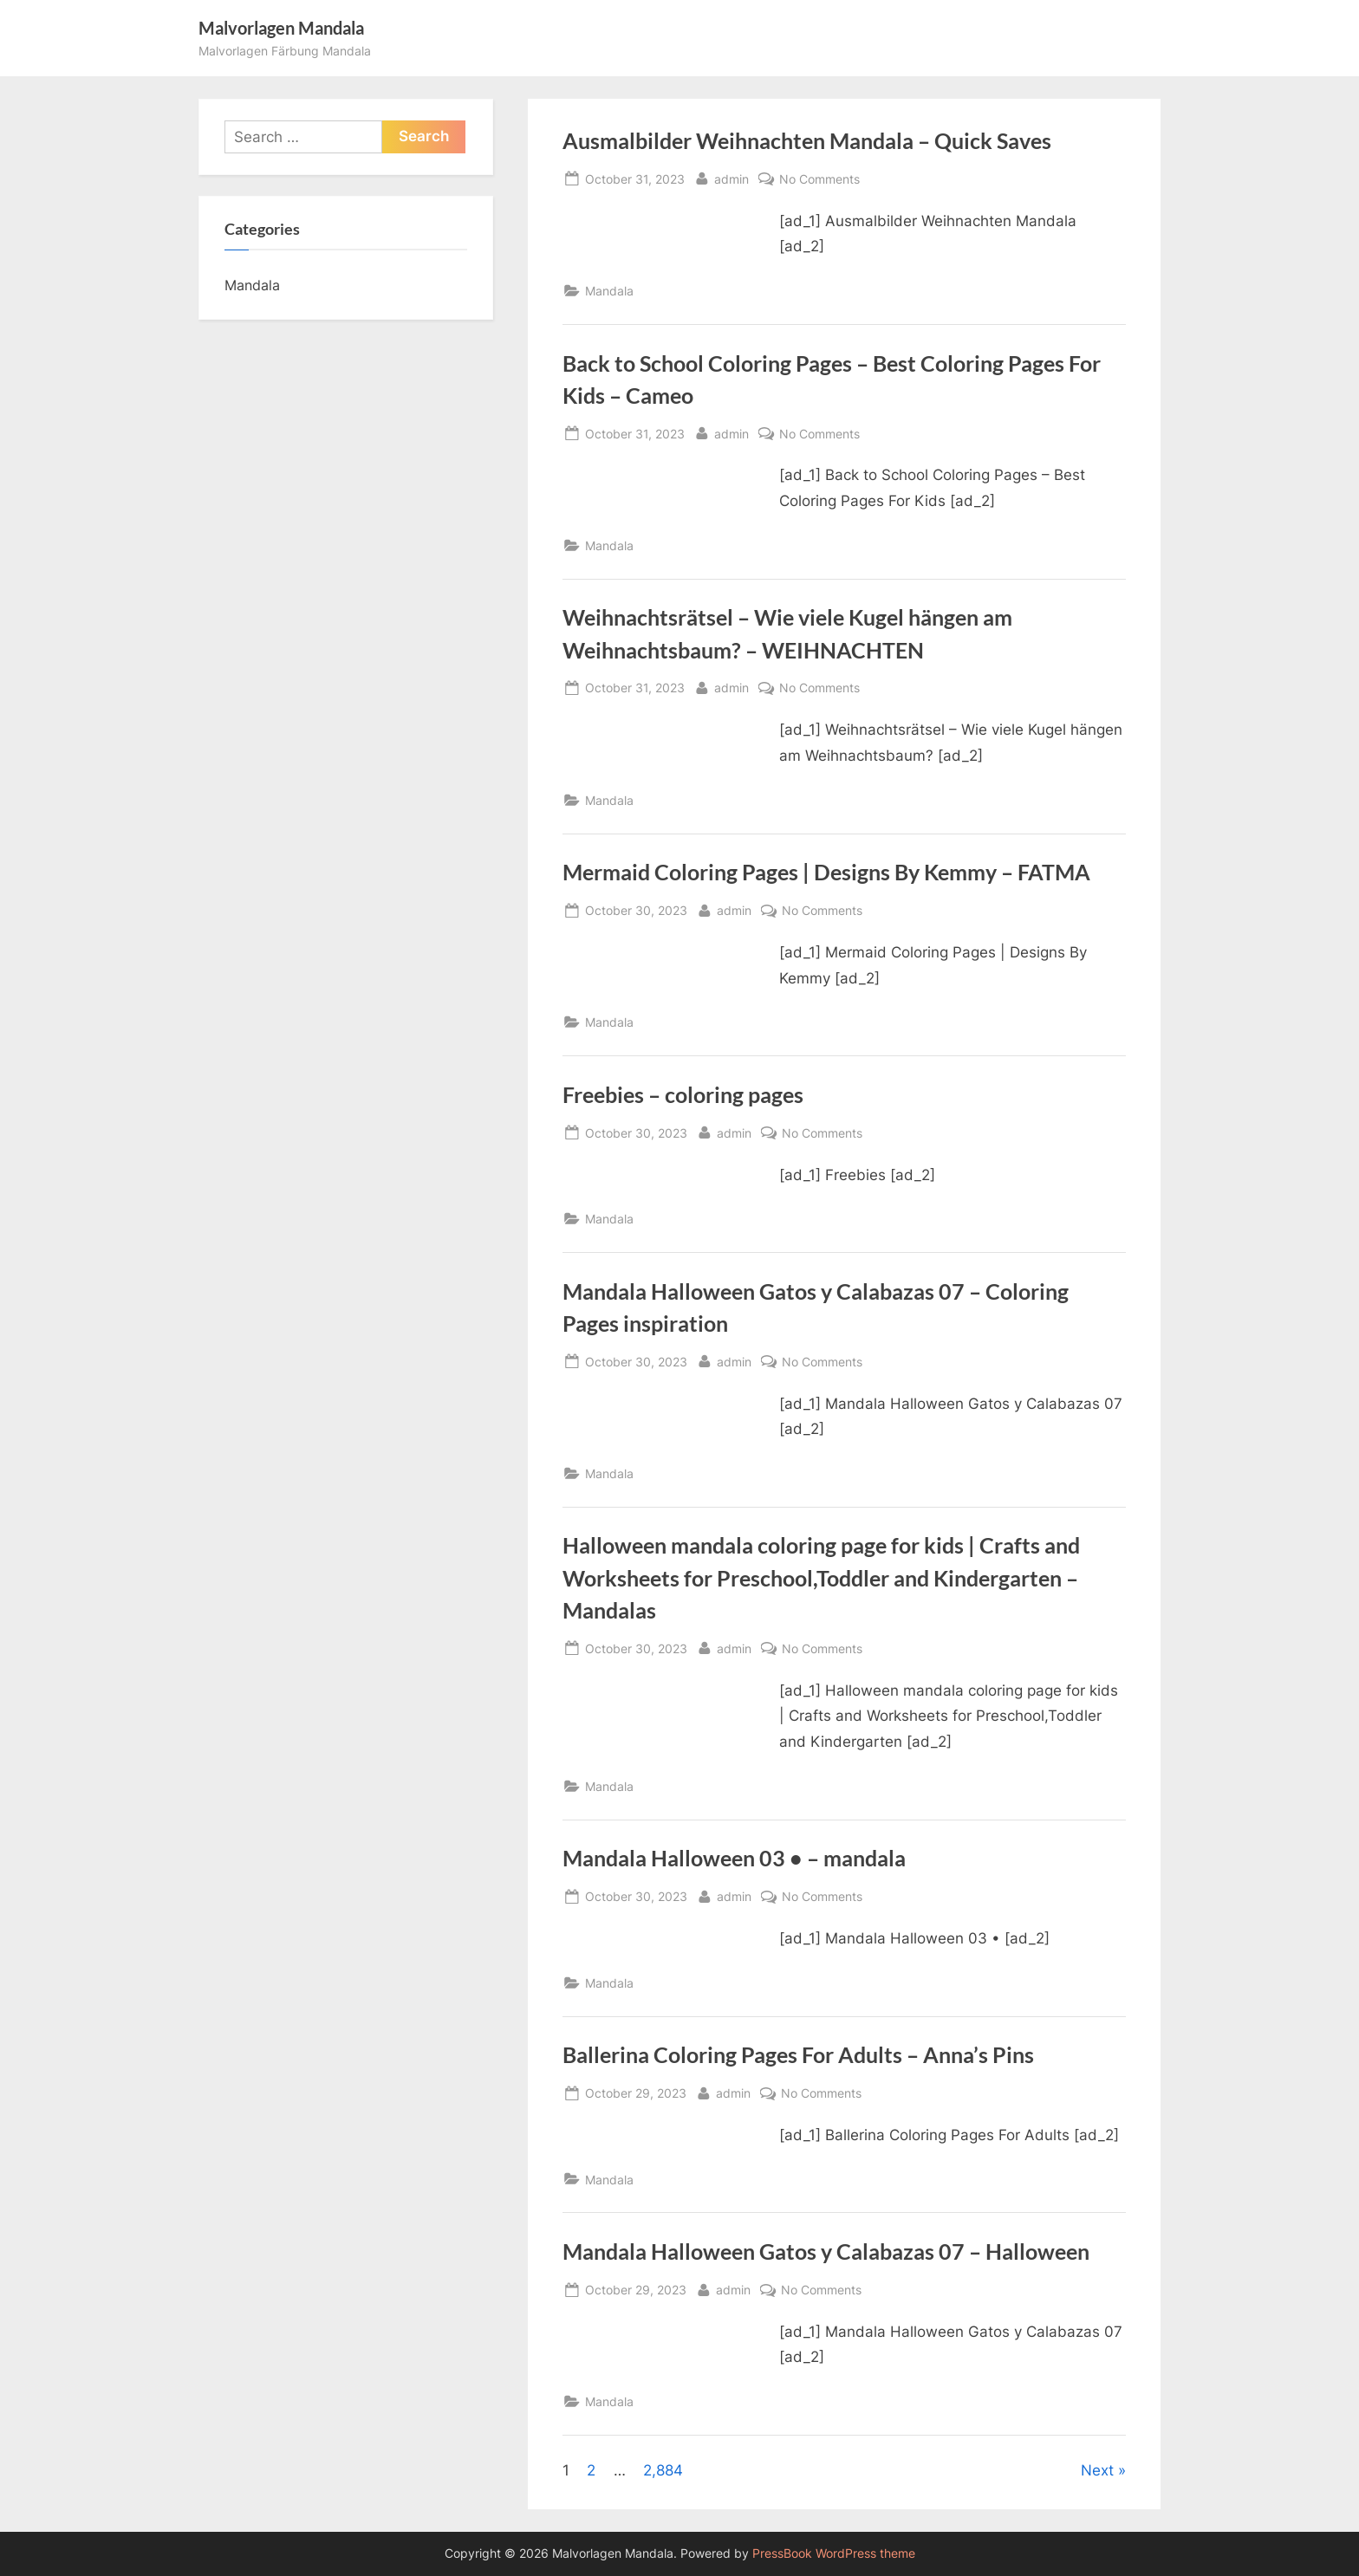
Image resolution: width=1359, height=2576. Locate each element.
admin (731, 177)
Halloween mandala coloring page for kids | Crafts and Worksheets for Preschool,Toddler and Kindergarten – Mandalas (821, 1577)
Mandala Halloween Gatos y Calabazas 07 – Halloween (825, 2251)
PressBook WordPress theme (833, 2553)
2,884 (663, 2470)
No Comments (819, 179)
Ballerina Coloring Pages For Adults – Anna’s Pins (798, 2054)
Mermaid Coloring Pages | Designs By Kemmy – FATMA (826, 872)
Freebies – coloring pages (682, 1094)
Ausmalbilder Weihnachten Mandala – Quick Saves (806, 140)
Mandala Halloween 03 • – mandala (734, 1858)
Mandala (609, 290)
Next (1097, 2470)
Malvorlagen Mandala (281, 27)
